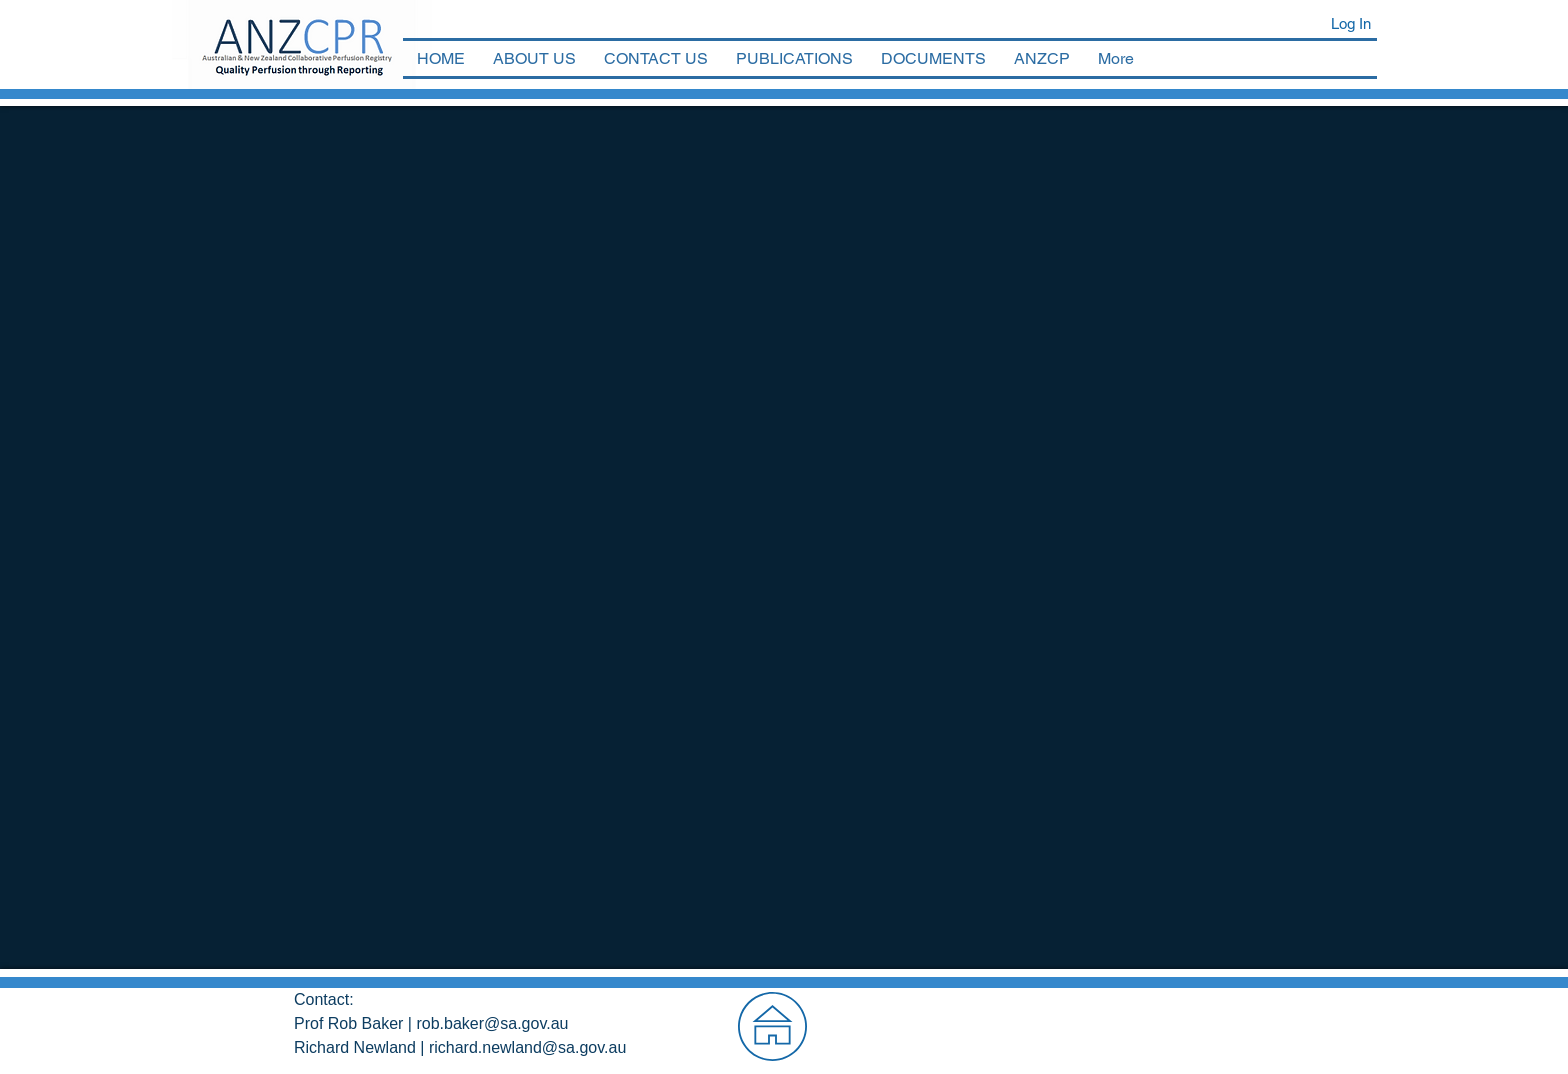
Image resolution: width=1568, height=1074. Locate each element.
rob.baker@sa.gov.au (492, 1023)
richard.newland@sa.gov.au (527, 1047)
